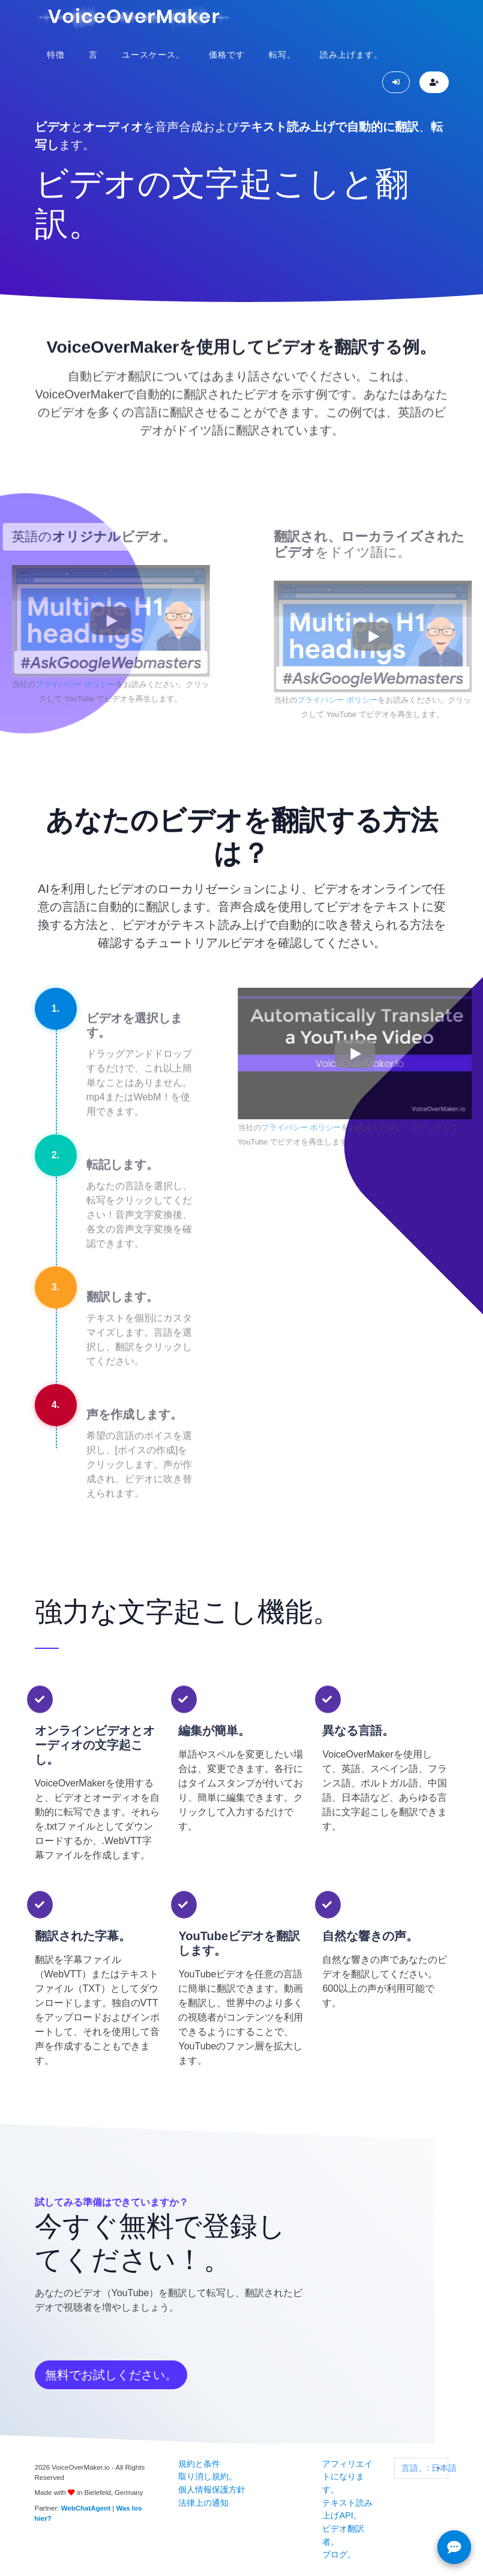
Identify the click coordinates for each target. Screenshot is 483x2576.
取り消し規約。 (207, 2476)
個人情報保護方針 (211, 2489)
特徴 (56, 54)
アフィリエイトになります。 (347, 2476)
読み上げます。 (351, 54)
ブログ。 (339, 2554)
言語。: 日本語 (424, 2468)
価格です (227, 54)
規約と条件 (199, 2464)
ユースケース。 (153, 54)
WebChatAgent (85, 2508)
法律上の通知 (203, 2503)
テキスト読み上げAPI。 (347, 2509)
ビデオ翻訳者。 (343, 2535)
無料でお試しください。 (111, 2374)
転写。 (282, 54)
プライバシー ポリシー (50, 684)
